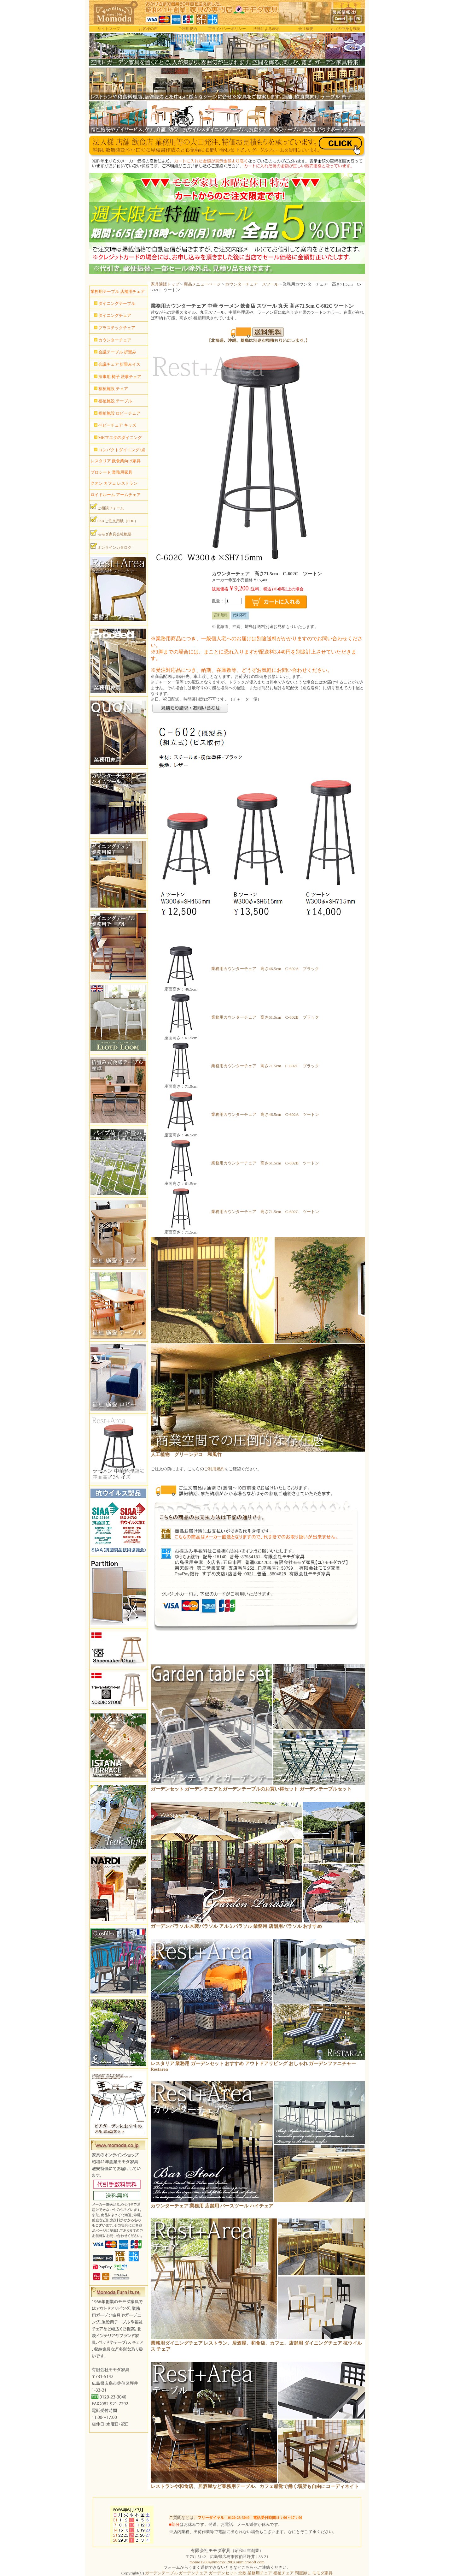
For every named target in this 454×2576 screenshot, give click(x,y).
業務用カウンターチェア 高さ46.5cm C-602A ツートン (265, 1114)
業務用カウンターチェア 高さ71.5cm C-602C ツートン (265, 1211)
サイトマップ (108, 29)
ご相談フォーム (107, 506)
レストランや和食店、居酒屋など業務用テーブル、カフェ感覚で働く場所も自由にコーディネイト (255, 2486)
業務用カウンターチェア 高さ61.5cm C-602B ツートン (265, 1163)
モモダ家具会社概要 (110, 533)
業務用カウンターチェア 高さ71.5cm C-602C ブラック (265, 1065)
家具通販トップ (165, 284)
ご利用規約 (187, 29)
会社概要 (305, 29)
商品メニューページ (202, 284)
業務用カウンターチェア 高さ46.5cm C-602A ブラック (265, 968)
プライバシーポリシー (227, 29)
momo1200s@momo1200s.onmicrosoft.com (227, 2562)
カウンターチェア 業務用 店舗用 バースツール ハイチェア (212, 2205)
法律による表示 (266, 29)
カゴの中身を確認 (345, 29)
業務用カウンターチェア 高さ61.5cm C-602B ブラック (265, 1017)
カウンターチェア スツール (251, 284)
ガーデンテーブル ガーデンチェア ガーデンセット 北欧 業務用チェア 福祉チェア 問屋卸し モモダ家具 (239, 2573)
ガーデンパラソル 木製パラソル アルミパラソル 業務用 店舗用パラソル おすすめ (236, 1926)
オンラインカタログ (110, 546)
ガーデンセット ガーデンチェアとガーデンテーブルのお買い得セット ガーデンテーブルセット (251, 1788)
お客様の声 (148, 29)
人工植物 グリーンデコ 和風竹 (186, 1454)
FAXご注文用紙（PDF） (114, 519)
